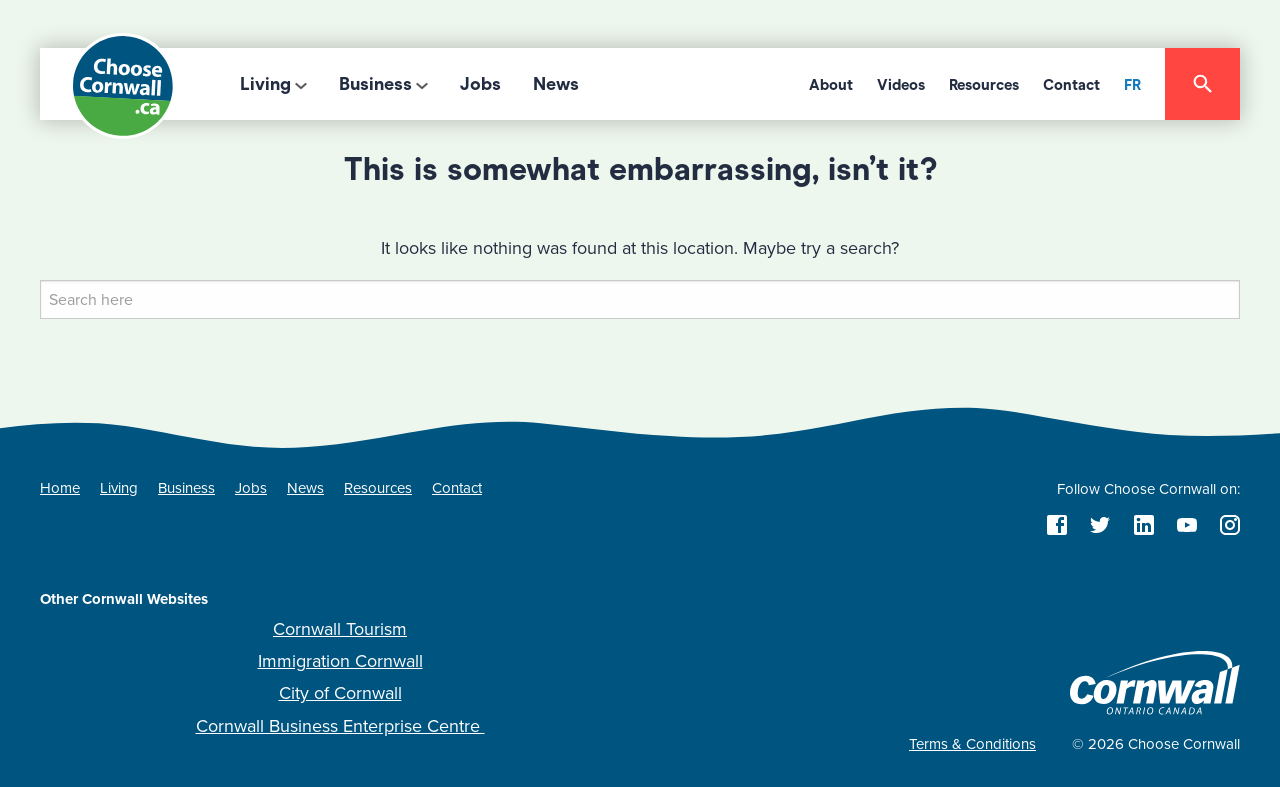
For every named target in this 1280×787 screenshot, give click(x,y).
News (556, 84)
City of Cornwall (340, 693)
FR (1132, 85)
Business (375, 84)
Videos (901, 85)
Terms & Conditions (972, 744)
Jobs (480, 84)
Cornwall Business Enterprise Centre (340, 726)
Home (60, 488)
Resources (984, 85)
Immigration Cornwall (340, 661)
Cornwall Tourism (340, 629)
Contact (1071, 85)
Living (265, 84)
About (831, 85)
